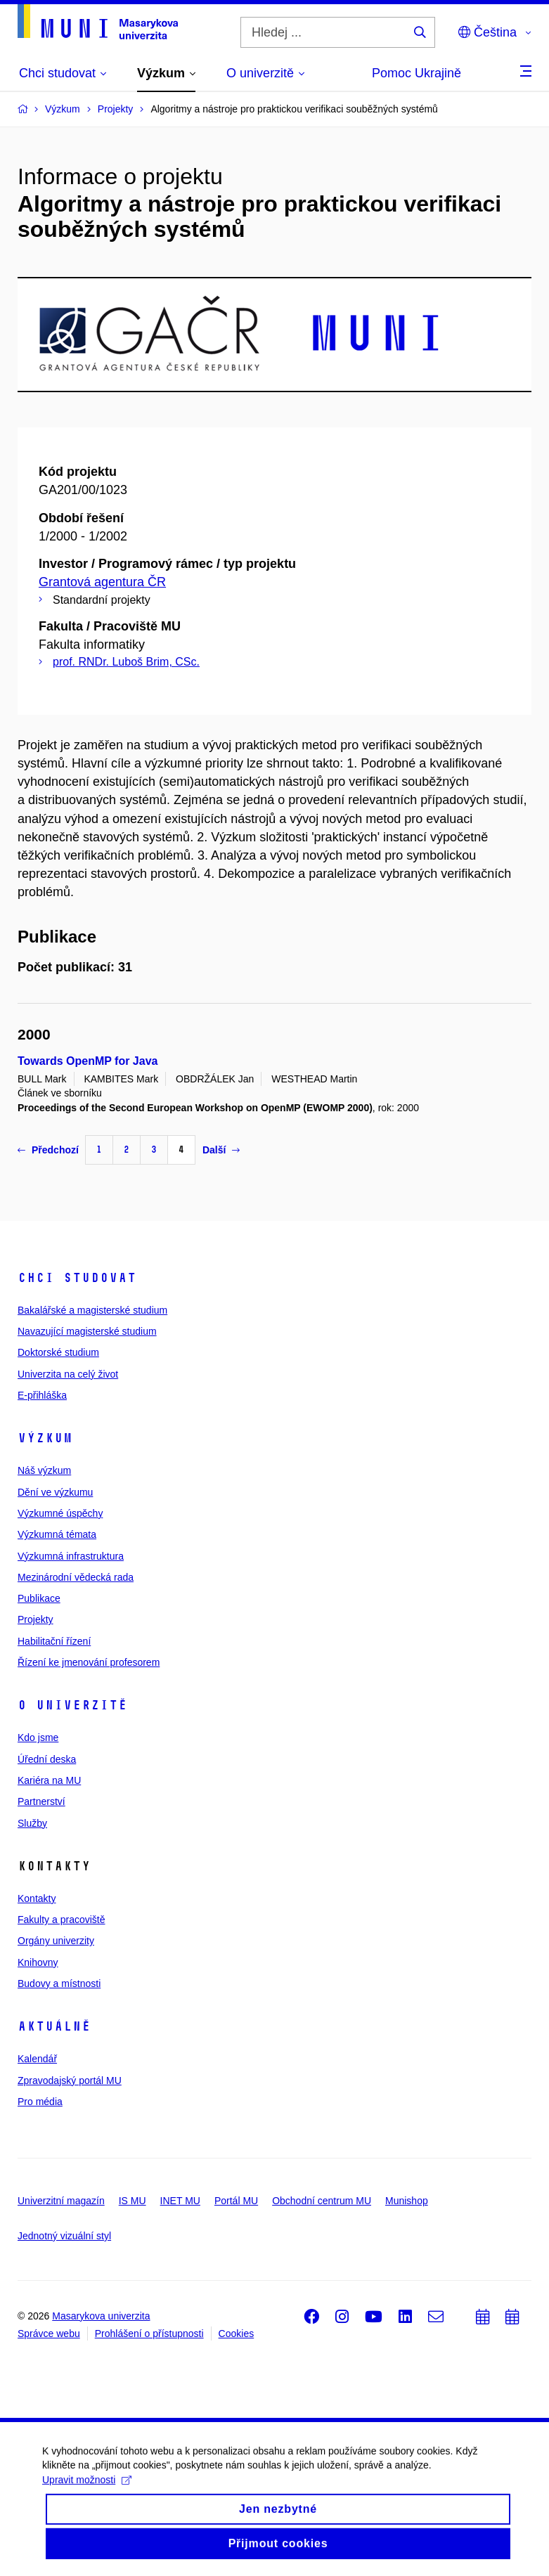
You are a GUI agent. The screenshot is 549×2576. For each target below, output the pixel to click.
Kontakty (37, 1898)
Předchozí (48, 1150)
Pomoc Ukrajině (416, 73)
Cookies (236, 2333)
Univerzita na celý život (68, 1374)
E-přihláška (42, 1395)
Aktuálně (54, 2026)
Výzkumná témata (57, 1534)
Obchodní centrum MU (321, 2200)
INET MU (180, 2200)
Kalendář (37, 2058)
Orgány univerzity (56, 1940)
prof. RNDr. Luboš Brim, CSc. (126, 662)
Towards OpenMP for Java (87, 1061)
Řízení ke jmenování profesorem (89, 1662)
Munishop (406, 2200)
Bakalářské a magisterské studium (92, 1310)
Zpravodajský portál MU (70, 2080)
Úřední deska (47, 1759)
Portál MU (236, 2200)
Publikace (39, 1598)
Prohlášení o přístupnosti (149, 2333)
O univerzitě (72, 1705)
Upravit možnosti (86, 2491)
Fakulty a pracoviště (61, 1919)
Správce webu (49, 2333)
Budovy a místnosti (59, 1983)
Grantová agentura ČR (102, 582)
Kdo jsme (38, 1737)
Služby (32, 1823)
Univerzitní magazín (61, 2200)
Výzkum (45, 1438)
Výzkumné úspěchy (60, 1513)
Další (221, 1150)
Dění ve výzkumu (55, 1492)
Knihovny (38, 1962)
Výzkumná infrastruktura (71, 1556)
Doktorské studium (58, 1352)
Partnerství (41, 1801)
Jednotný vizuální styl (64, 2235)
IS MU (132, 2200)
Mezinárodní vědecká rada (76, 1577)
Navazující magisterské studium (87, 1331)
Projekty (35, 1619)
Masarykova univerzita (101, 2316)
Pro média (40, 2101)
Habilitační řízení (54, 1641)
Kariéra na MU (49, 1780)
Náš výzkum (44, 1470)
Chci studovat (77, 1278)
